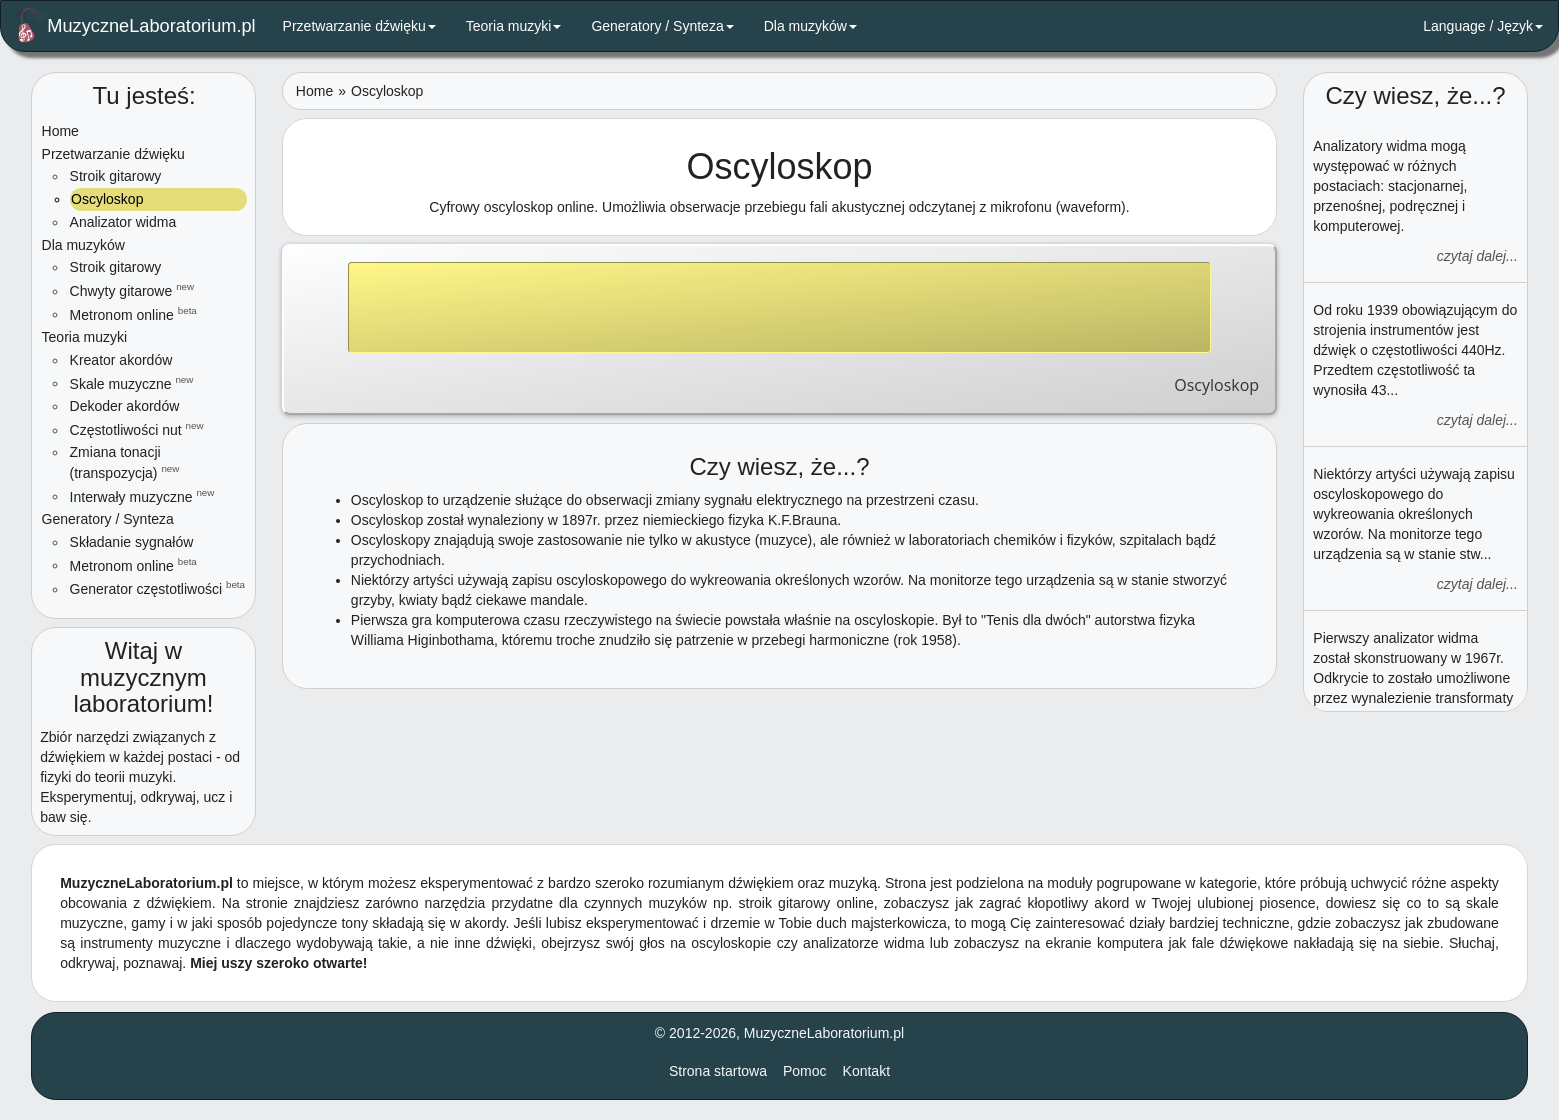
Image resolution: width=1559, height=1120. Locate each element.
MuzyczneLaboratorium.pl (136, 25)
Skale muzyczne (132, 383)
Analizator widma (123, 222)
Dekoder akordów (125, 406)
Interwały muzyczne (142, 496)
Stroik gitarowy (116, 176)
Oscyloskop (106, 199)
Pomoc (805, 1071)
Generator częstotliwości (157, 588)
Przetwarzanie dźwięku (359, 26)
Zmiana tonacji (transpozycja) (125, 462)
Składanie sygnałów (132, 542)
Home (60, 131)
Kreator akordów (121, 360)
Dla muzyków (810, 26)
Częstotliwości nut (137, 429)
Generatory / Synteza (662, 26)
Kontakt (866, 1071)
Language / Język (1483, 26)
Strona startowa (718, 1071)
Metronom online (133, 314)
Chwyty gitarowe (132, 290)
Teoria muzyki (514, 26)
